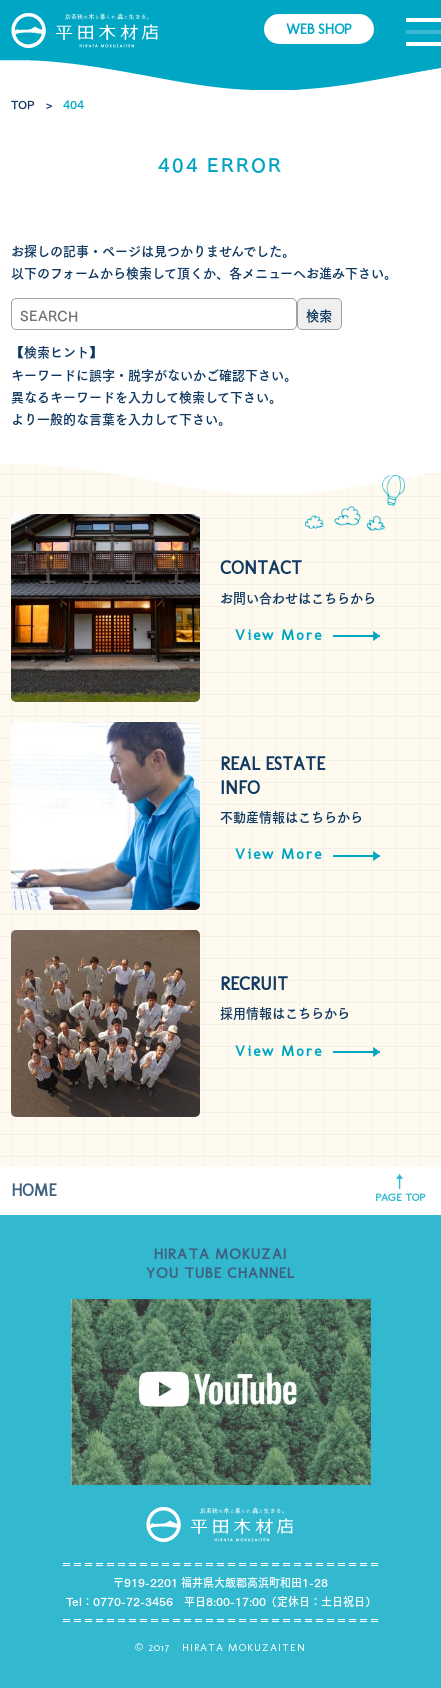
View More (307, 635)
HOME (34, 1190)
